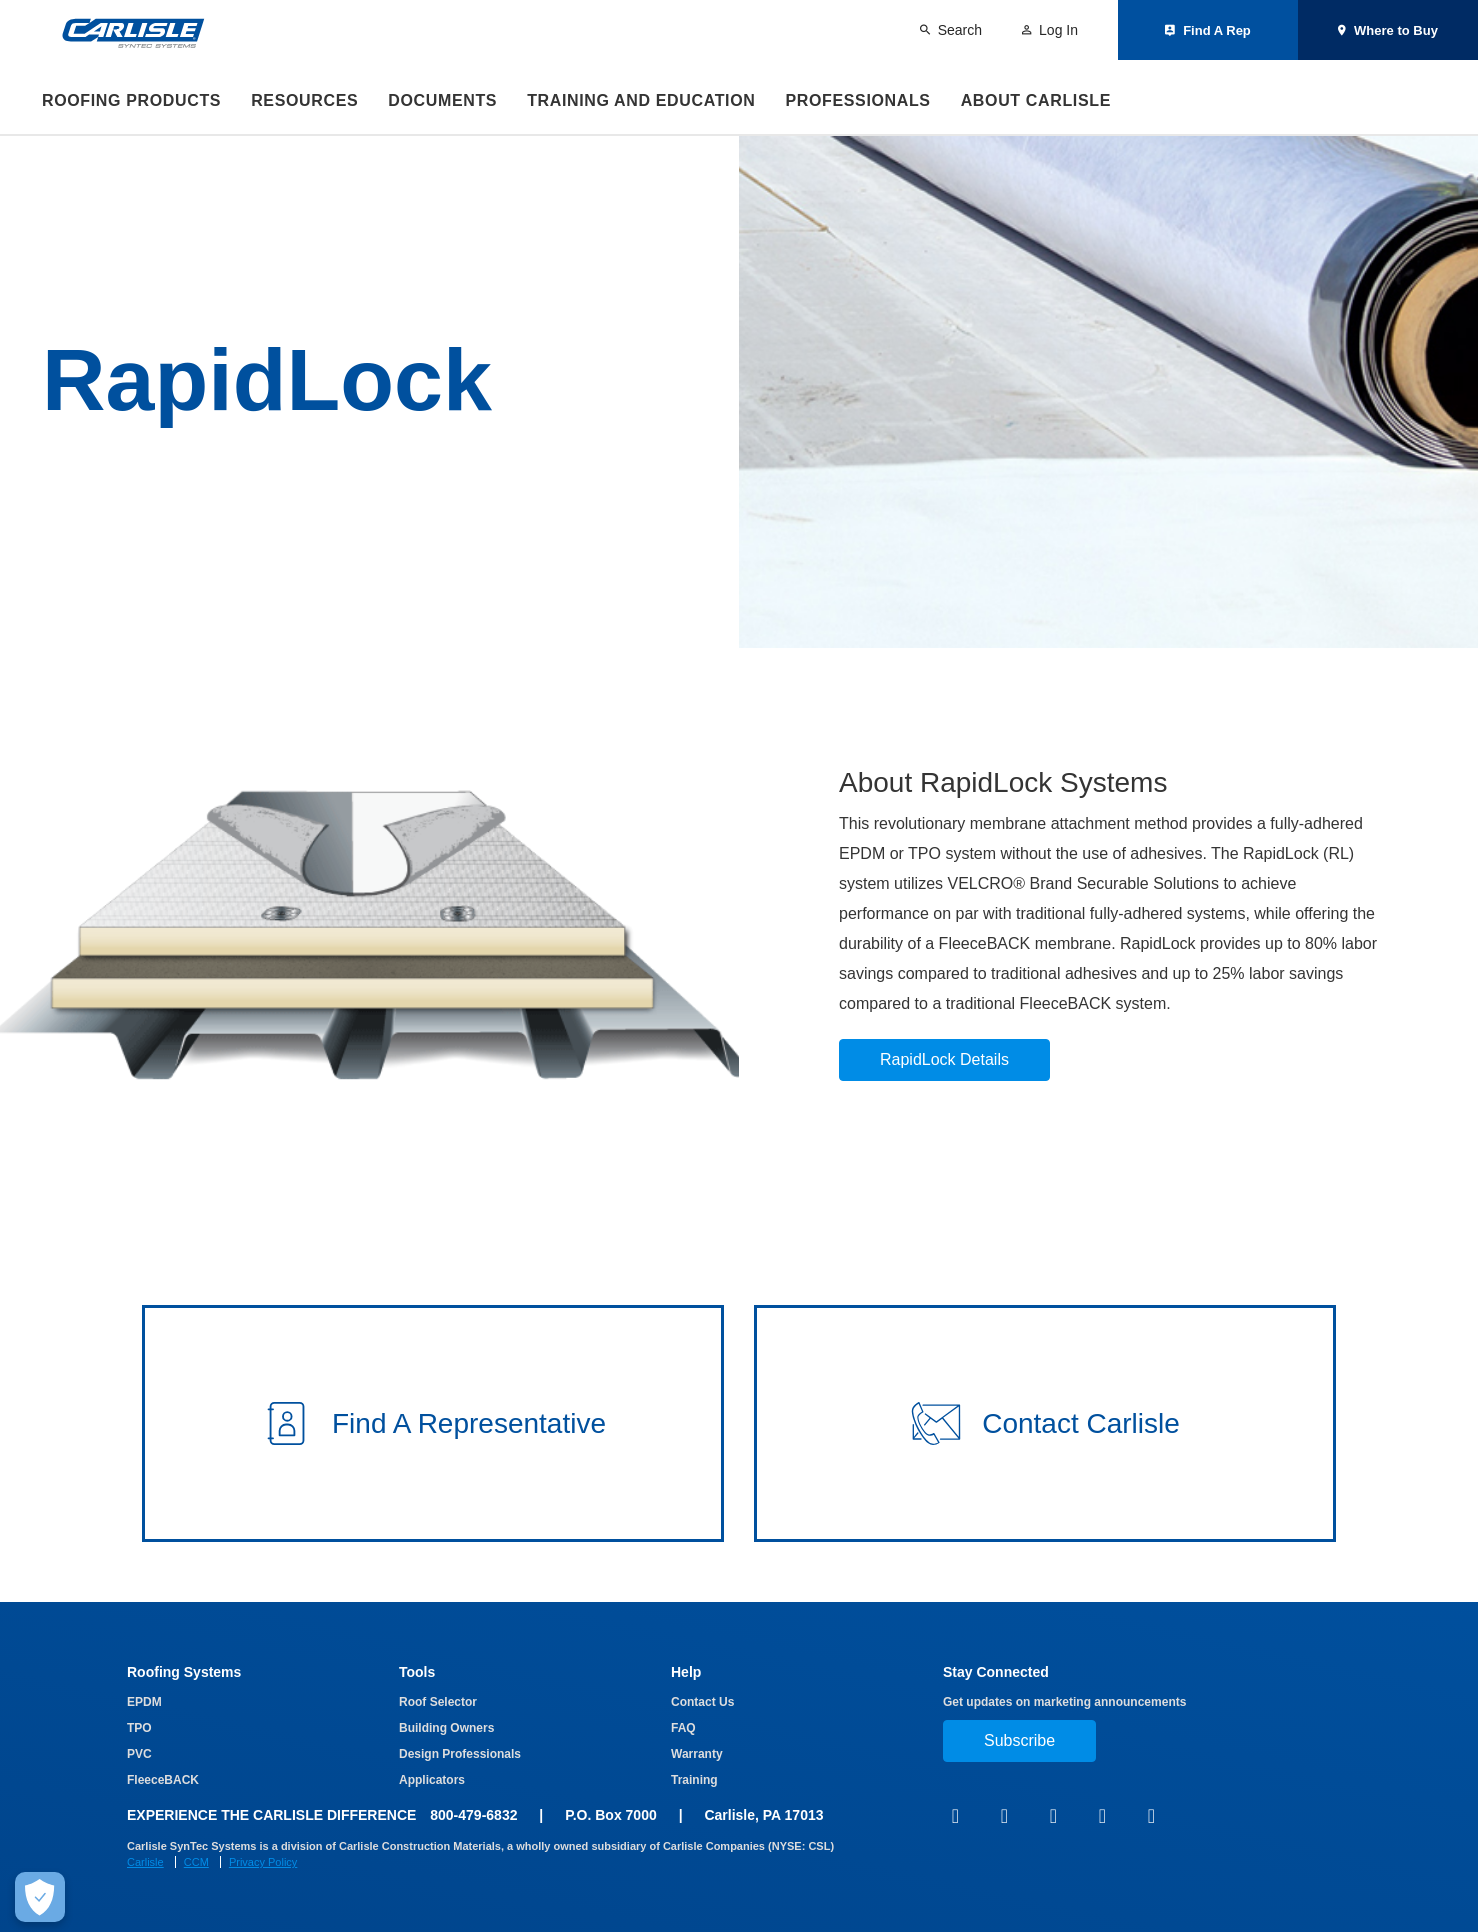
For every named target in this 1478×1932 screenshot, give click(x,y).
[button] (433, 1423)
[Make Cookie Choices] (40, 1897)
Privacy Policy (263, 1862)
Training (694, 1780)
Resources (304, 100)
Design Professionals (460, 1754)
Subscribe (1019, 1740)
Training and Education (641, 100)
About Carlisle (1036, 100)
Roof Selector (438, 1702)
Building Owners (446, 1728)
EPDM (144, 1702)
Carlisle (145, 1862)
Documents (442, 100)
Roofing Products (131, 100)
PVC (139, 1754)
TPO (139, 1728)
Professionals (857, 100)
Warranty (697, 1754)
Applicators (432, 1780)
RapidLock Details (944, 1059)
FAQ (683, 1728)
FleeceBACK (163, 1780)
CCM (196, 1862)
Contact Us (702, 1702)
